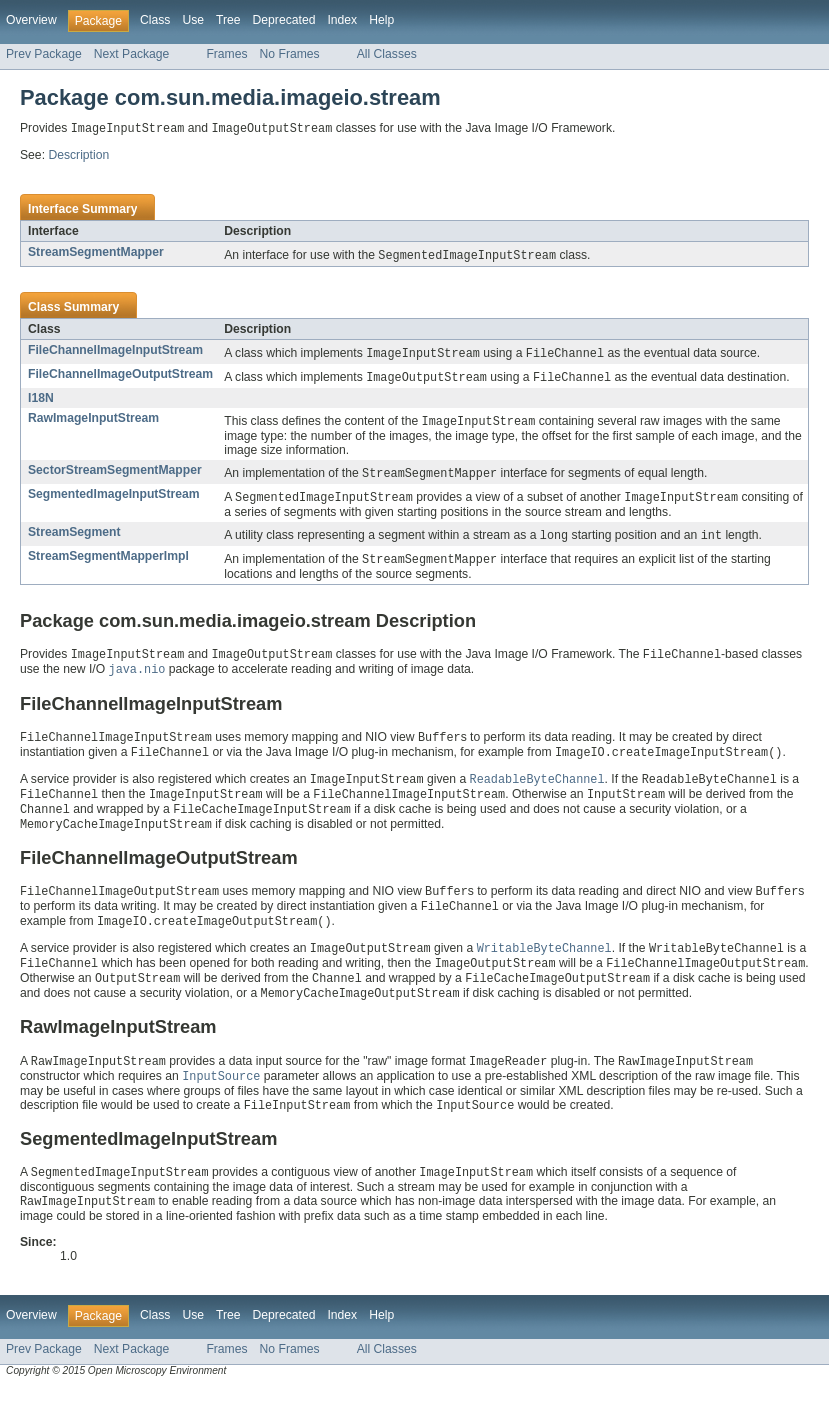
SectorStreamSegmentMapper (115, 475)
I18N (41, 402)
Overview (31, 20)
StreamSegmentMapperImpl (108, 564)
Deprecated (284, 20)
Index (342, 20)
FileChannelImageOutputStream (120, 377)
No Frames (290, 54)
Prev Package (44, 54)
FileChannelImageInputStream (115, 352)
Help (381, 20)
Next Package (132, 54)
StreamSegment (74, 539)
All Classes (387, 54)
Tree (228, 20)
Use (193, 20)
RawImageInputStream (93, 422)
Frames (226, 54)
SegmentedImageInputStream (114, 500)
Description (78, 156)
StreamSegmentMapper (96, 253)
